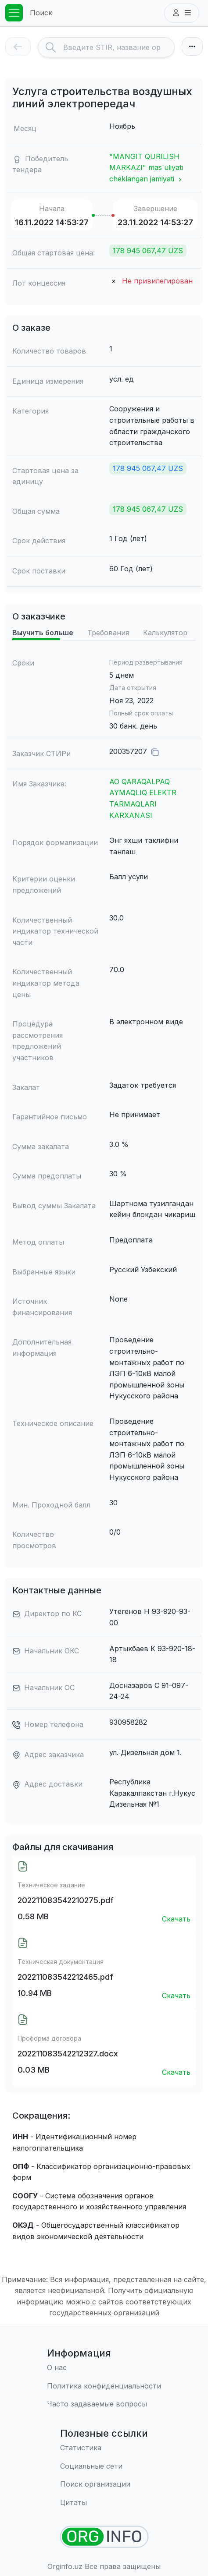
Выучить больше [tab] (42, 632)
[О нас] (104, 2368)
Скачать (176, 1918)
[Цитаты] (104, 2503)
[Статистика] (104, 2448)
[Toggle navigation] (14, 12)
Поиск (41, 12)
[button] (182, 13)
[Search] (118, 47)
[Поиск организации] (104, 2484)
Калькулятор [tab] (165, 632)
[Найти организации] (104, 2537)
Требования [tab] (108, 632)
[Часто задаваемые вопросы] (104, 2404)
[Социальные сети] (104, 2466)
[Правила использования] (104, 2386)
